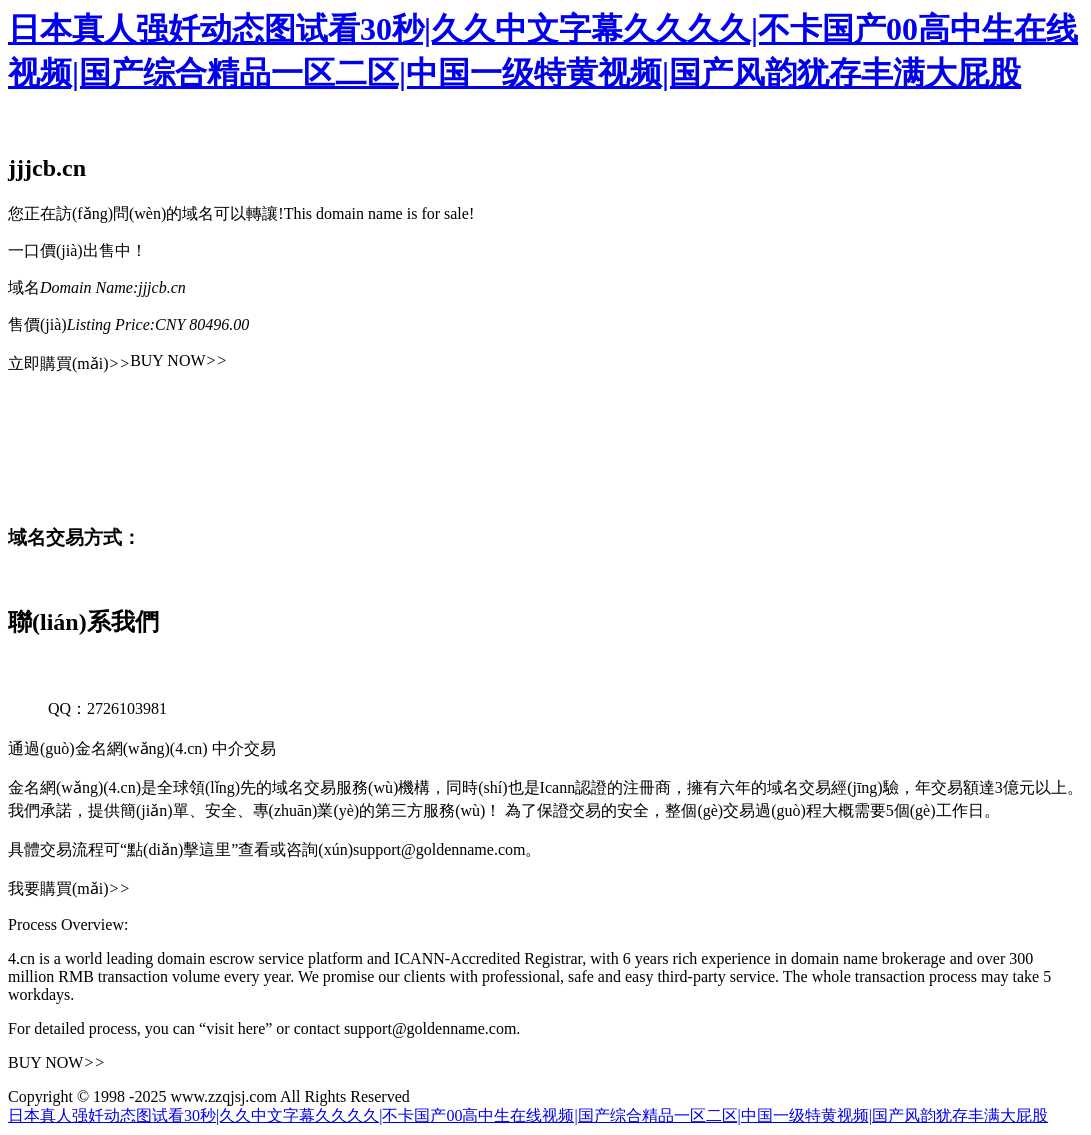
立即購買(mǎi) (69, 363)
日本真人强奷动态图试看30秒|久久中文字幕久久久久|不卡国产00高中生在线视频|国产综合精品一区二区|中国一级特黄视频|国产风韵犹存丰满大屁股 (528, 1115)
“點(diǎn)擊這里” (179, 849)
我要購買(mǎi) (69, 888)
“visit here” (235, 1028)
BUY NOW (178, 360)
